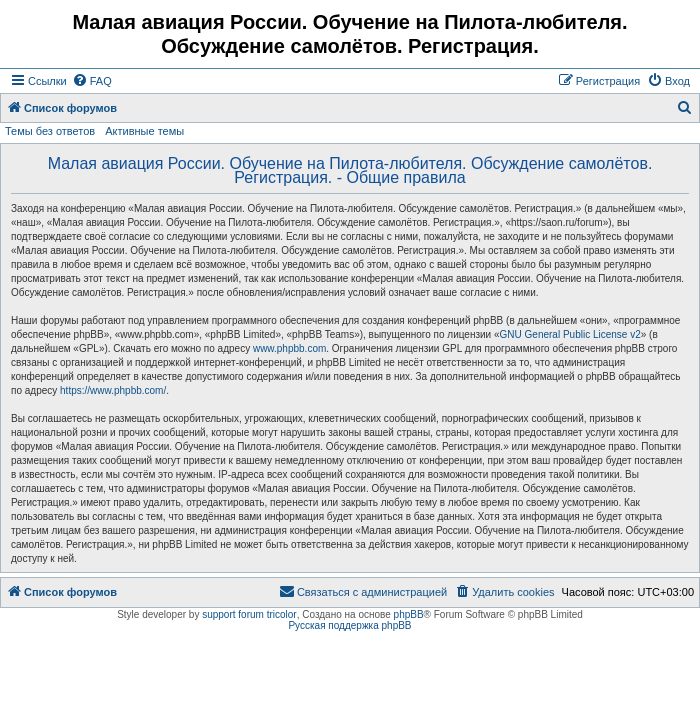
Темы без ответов (50, 131)
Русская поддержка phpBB (349, 625)
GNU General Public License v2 (570, 334)
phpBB (409, 614)
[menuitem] (92, 81)
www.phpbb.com (289, 348)
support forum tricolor (249, 614)
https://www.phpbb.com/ (113, 390)
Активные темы (144, 131)
